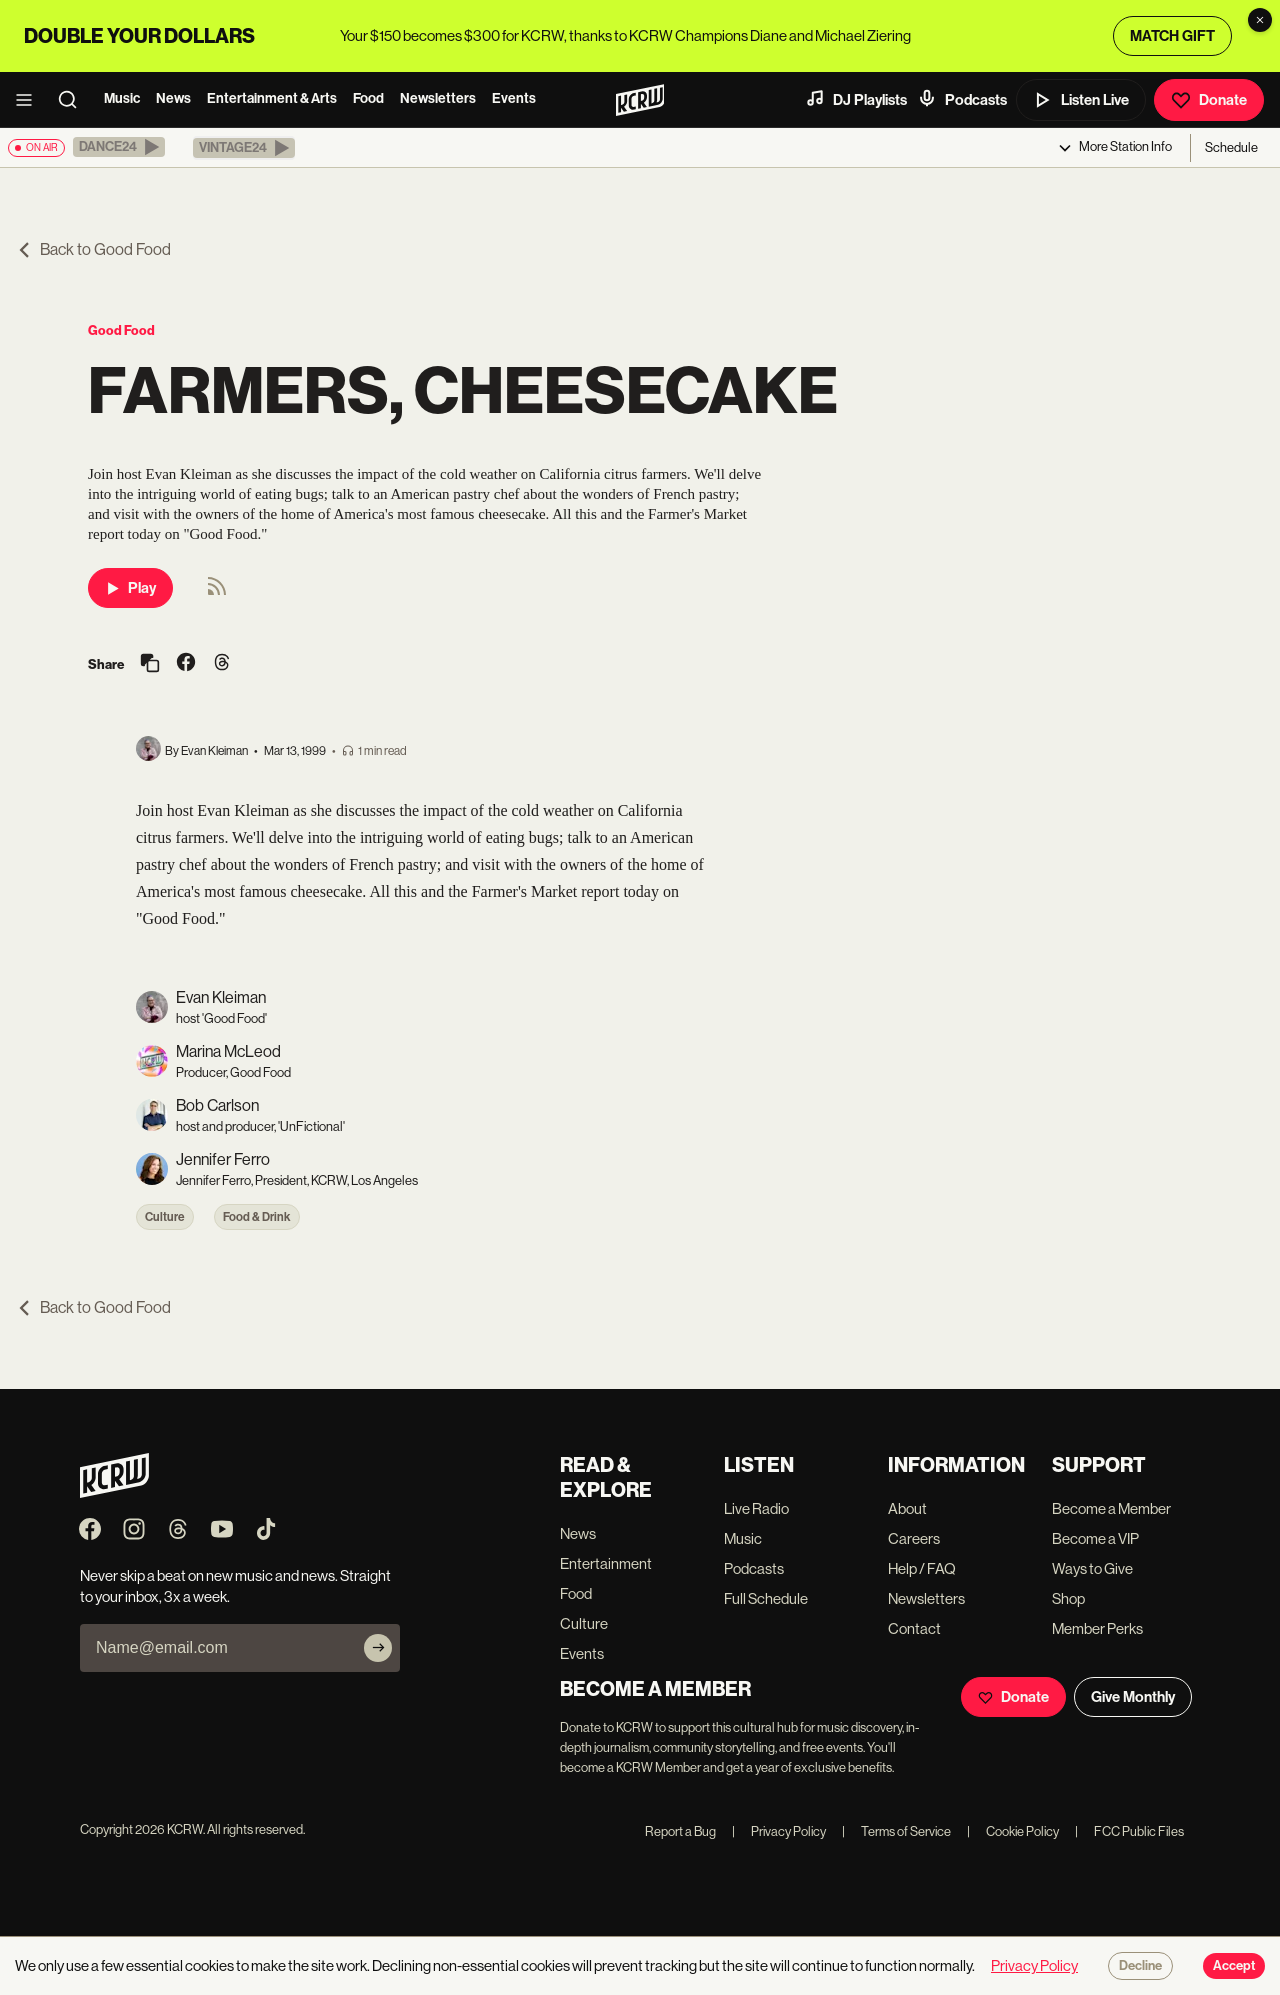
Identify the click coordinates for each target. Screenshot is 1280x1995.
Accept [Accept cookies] (1234, 1966)
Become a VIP (1095, 1538)
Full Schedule (766, 1598)
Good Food (121, 330)
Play (130, 588)
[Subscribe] (378, 1648)
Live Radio (756, 1508)
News (173, 98)
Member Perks (1097, 1628)
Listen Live (1081, 100)
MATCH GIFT (1172, 36)
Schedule (1231, 147)
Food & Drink (257, 1217)
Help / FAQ (922, 1568)
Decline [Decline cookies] (1140, 1966)
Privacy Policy (779, 1831)
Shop (1068, 1598)
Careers (914, 1538)
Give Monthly (1133, 1697)
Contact (914, 1628)
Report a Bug (680, 1831)
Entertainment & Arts (272, 98)
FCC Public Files (1129, 1831)
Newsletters (438, 98)
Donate (1209, 100)
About (907, 1508)
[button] (119, 147)
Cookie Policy (1013, 1831)
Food (368, 98)
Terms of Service (896, 1831)
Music (122, 98)
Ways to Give (1092, 1568)
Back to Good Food (93, 249)
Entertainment (606, 1563)
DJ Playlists (856, 99)
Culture (165, 1217)
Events (514, 98)
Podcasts (962, 99)
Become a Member (1111, 1508)
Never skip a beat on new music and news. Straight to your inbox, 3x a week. (235, 1586)
